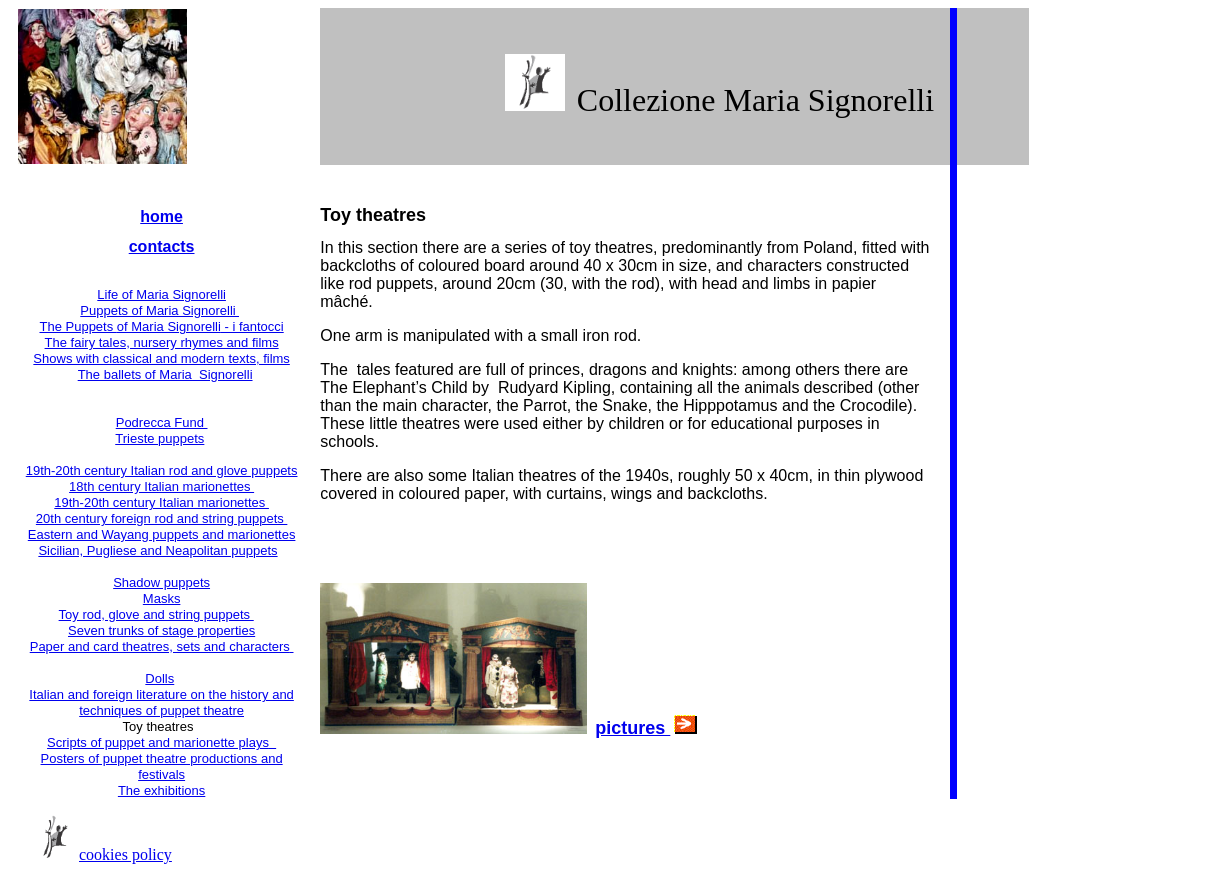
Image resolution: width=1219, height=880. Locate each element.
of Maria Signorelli (200, 326)
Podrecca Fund (162, 422)
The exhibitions (161, 790)
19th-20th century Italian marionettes (161, 502)
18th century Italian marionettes (161, 486)
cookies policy (125, 854)
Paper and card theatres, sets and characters (162, 646)
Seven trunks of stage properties (161, 630)
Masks (162, 598)
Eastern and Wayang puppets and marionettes (162, 534)
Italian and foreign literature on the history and (161, 694)
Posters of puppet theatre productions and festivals (162, 766)
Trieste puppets (159, 438)
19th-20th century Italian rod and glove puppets (162, 470)
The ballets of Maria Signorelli (165, 374)
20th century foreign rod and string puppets (162, 518)
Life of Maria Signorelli (161, 294)
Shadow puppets (161, 582)
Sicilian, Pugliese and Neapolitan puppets (157, 550)
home (161, 216)
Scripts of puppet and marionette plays (161, 742)
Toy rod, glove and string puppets (156, 614)
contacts (162, 246)
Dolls (159, 678)
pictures (632, 728)
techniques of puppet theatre (161, 710)
